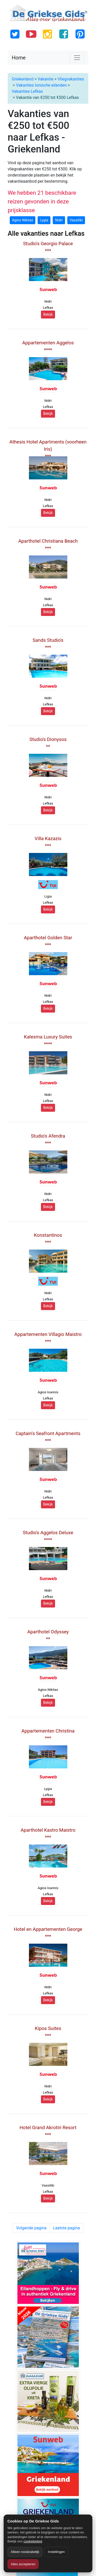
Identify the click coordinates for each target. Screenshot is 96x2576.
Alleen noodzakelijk (25, 2552)
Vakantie (46, 79)
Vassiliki (76, 220)
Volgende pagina (31, 2227)
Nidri (58, 220)
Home (19, 58)
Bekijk (48, 314)
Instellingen (56, 2552)
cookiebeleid (33, 2541)
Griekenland (22, 79)
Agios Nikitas (22, 220)
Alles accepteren (23, 2564)
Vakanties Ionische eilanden (41, 85)
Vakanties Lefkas (27, 91)
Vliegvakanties (71, 79)
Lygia (44, 220)
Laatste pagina (66, 2227)
